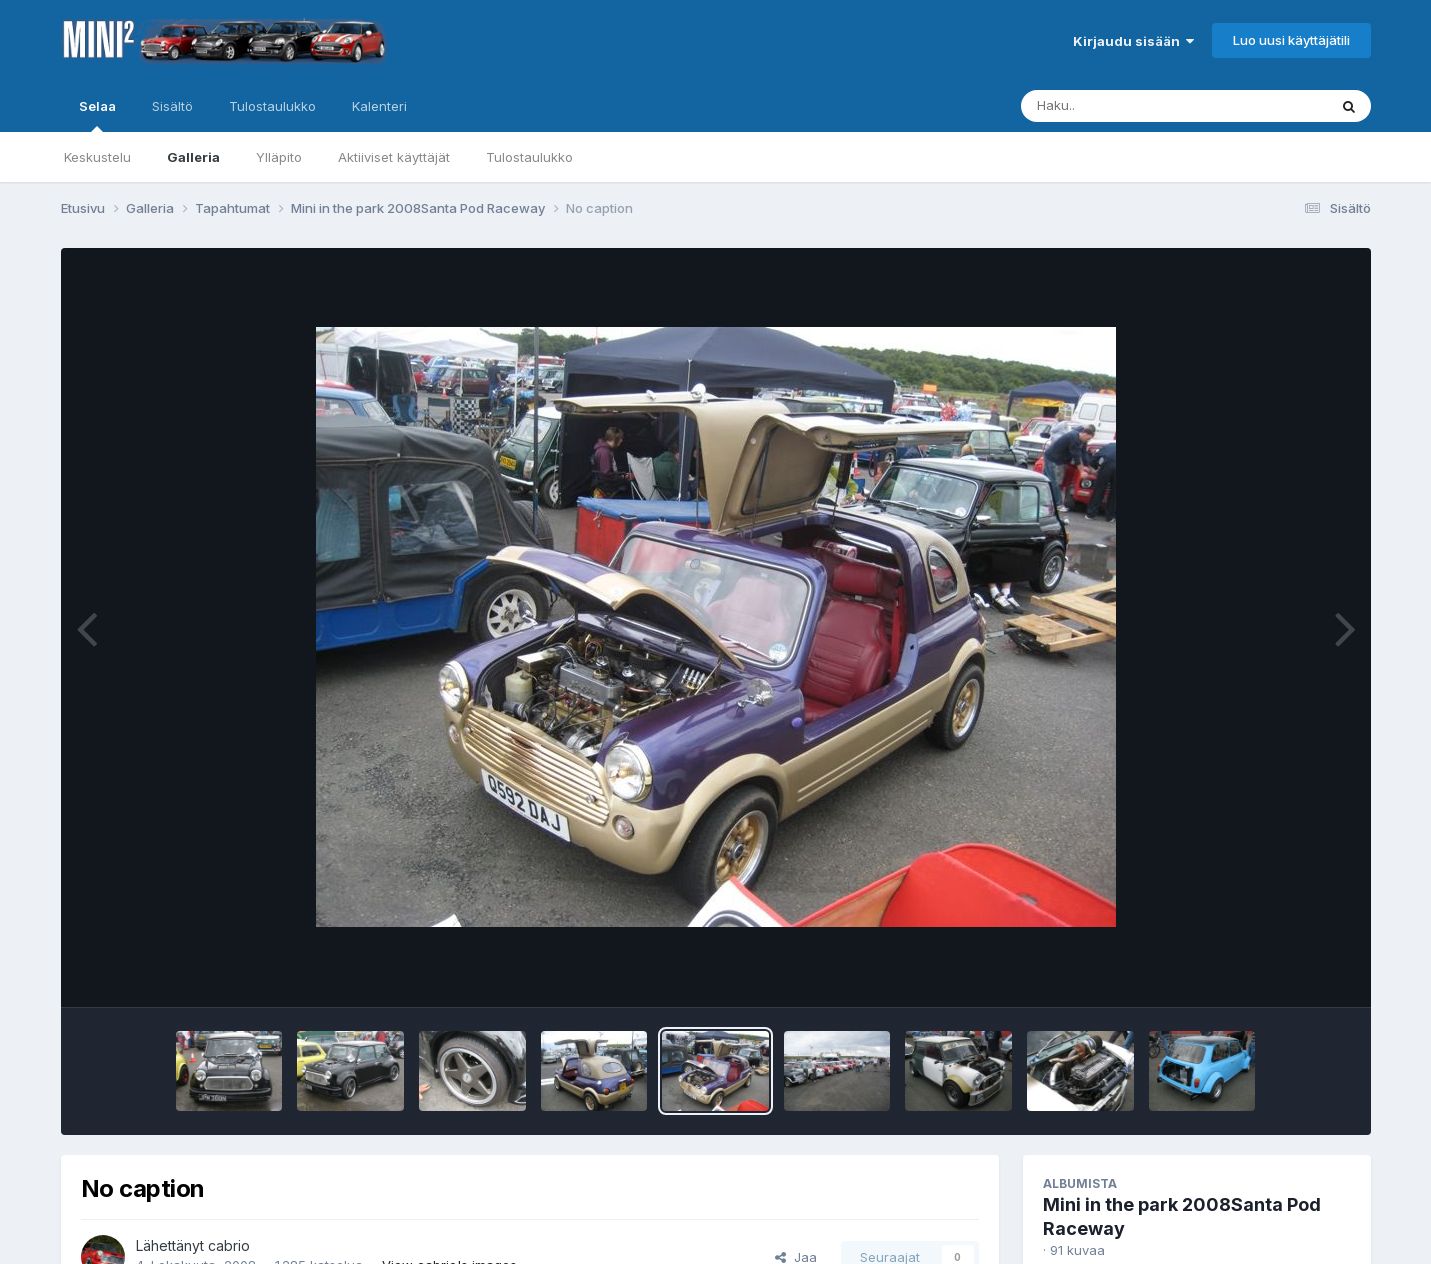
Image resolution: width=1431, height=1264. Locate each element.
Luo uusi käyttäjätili (1291, 40)
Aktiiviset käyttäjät (394, 157)
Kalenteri (379, 106)
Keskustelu (97, 157)
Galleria (193, 157)
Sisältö (172, 106)
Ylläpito (279, 157)
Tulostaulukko (529, 157)
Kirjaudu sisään (1133, 41)
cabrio (229, 1245)
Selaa (97, 115)
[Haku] (1137, 106)
